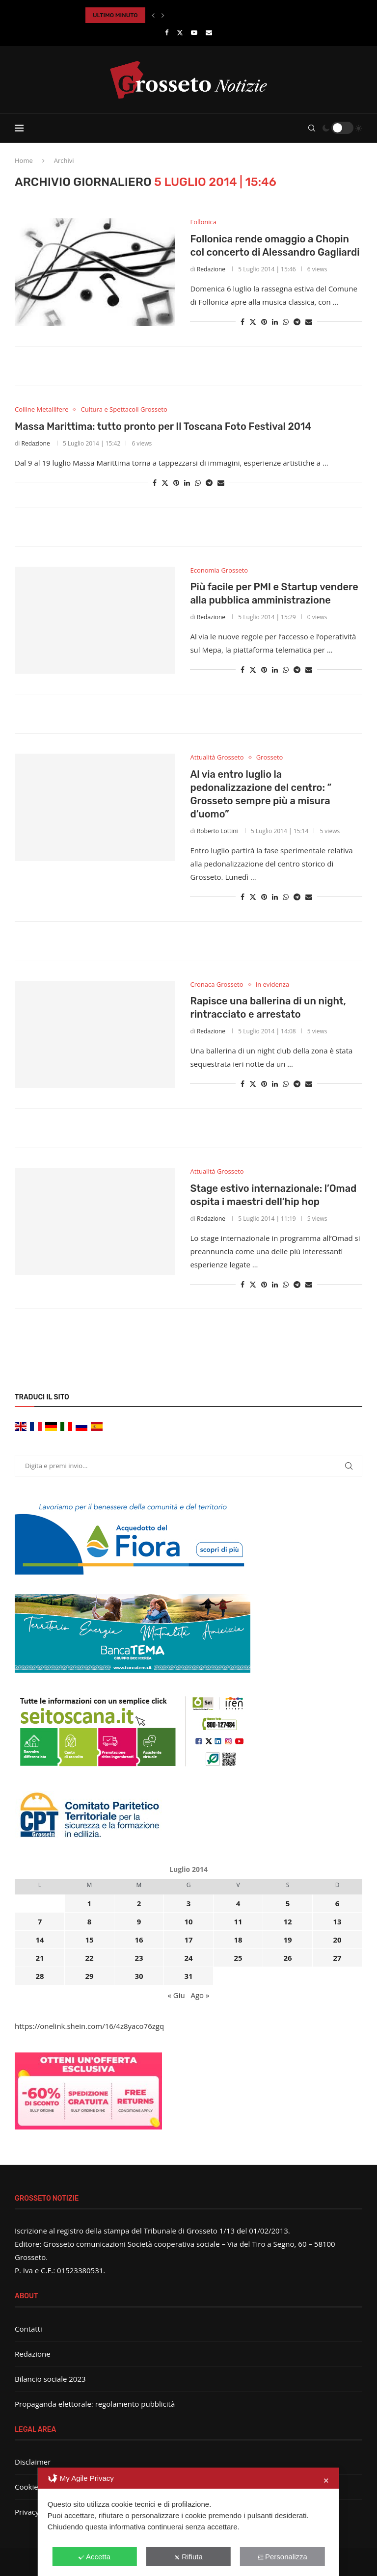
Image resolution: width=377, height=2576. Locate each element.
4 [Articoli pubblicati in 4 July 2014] (238, 1903)
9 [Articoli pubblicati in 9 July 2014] (139, 1921)
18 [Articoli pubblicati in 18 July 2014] (238, 1940)
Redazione (211, 269)
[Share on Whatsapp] (286, 321)
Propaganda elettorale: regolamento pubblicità (95, 2404)
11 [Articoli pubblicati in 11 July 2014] (238, 1921)
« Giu (176, 1995)
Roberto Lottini (217, 831)
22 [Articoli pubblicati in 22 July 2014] (89, 1958)
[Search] (312, 128)
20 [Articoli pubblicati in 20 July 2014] (337, 1940)
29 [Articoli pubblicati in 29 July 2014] (89, 1976)
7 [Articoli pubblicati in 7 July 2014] (40, 1921)
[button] (153, 15)
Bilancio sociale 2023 (50, 2379)
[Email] (209, 32)
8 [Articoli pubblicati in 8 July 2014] (89, 1921)
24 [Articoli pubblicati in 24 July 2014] (188, 1958)
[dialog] (188, 2522)
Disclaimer (33, 2462)
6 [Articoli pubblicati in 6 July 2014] (337, 1903)
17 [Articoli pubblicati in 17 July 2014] (188, 1940)
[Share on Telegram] (297, 321)
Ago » (199, 1995)
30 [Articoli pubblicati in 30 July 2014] (139, 1976)
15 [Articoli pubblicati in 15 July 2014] (89, 1940)
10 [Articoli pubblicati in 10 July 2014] (188, 1921)
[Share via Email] (308, 321)
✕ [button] (326, 2480)
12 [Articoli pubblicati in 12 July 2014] (287, 1921)
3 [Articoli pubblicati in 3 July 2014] (189, 1903)
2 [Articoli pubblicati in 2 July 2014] (139, 1903)
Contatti (28, 2329)
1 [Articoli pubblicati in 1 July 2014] (89, 1903)
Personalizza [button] (282, 2556)
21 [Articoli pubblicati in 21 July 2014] (39, 1958)
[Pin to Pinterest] (264, 321)
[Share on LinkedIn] (275, 321)
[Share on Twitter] (252, 321)
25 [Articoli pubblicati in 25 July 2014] (238, 1958)
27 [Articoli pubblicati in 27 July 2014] (337, 1958)
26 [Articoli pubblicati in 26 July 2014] (287, 1958)
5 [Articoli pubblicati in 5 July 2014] (288, 1903)
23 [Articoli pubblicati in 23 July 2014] (139, 1958)
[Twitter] (180, 32)
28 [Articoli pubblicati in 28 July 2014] (39, 1976)
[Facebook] (166, 32)
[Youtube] (194, 32)
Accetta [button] (94, 2556)
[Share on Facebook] (242, 321)
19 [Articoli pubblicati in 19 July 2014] (287, 1940)
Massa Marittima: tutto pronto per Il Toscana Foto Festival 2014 (163, 426)
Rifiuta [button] (188, 2556)
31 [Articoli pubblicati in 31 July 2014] (188, 1976)
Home (24, 160)
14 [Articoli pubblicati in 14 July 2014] (39, 1940)
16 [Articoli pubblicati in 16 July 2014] (139, 1940)
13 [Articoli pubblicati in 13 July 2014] (337, 1921)
